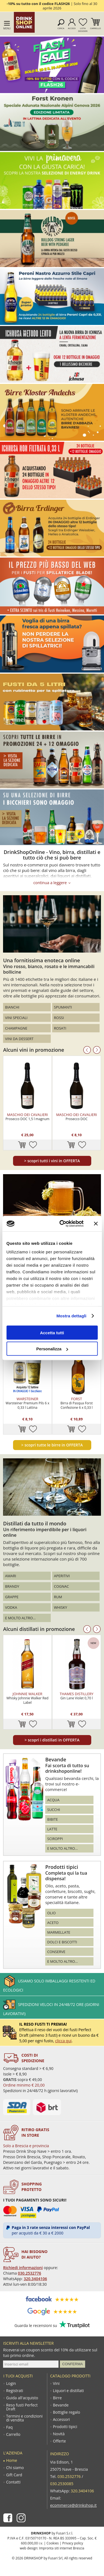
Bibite (52, 1819)
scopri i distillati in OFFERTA (52, 1740)
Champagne (16, 1028)
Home (11, 2460)
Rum (58, 1596)
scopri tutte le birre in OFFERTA (52, 1445)
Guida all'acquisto (22, 2397)
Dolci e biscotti (62, 1941)
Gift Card (14, 2474)
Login (11, 2383)
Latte (52, 1828)
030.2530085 (61, 2483)
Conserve (56, 1951)
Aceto (53, 1922)
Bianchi (12, 1007)
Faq (9, 2427)
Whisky (60, 1607)
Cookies (53, 2543)
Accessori (61, 2419)
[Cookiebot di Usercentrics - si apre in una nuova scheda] (61, 1223)
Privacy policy (72, 2543)
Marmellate (58, 1932)
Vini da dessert (19, 1038)
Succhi (53, 1809)
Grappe (12, 1596)
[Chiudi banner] (96, 1223)
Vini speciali (16, 1017)
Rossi (59, 1017)
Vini (56, 2383)
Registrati (14, 2390)
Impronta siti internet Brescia (61, 2548)
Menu (7, 28)
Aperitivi (62, 1575)
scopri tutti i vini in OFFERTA (52, 1160)
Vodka (11, 1607)
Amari (10, 1575)
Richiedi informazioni (23, 2267)
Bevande (61, 2405)
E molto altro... (20, 1617)
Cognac (61, 1586)
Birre (57, 2397)
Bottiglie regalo (66, 2412)
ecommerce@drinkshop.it (73, 2505)
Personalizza (52, 1348)
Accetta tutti (52, 1332)
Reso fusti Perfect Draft (22, 2407)
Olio (51, 1912)
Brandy (12, 1586)
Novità (59, 2433)
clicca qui (63, 2040)
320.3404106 (35, 2278)
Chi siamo (15, 2467)
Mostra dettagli (71, 1315)
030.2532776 (29, 2273)
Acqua (53, 1799)
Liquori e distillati (68, 2390)
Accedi (72, 28)
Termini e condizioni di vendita (24, 2418)
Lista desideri (82, 29)
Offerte (59, 2441)
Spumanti (63, 1007)
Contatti (13, 2482)
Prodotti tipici (65, 2426)
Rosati (60, 1028)
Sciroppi (55, 1838)
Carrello (95, 28)
